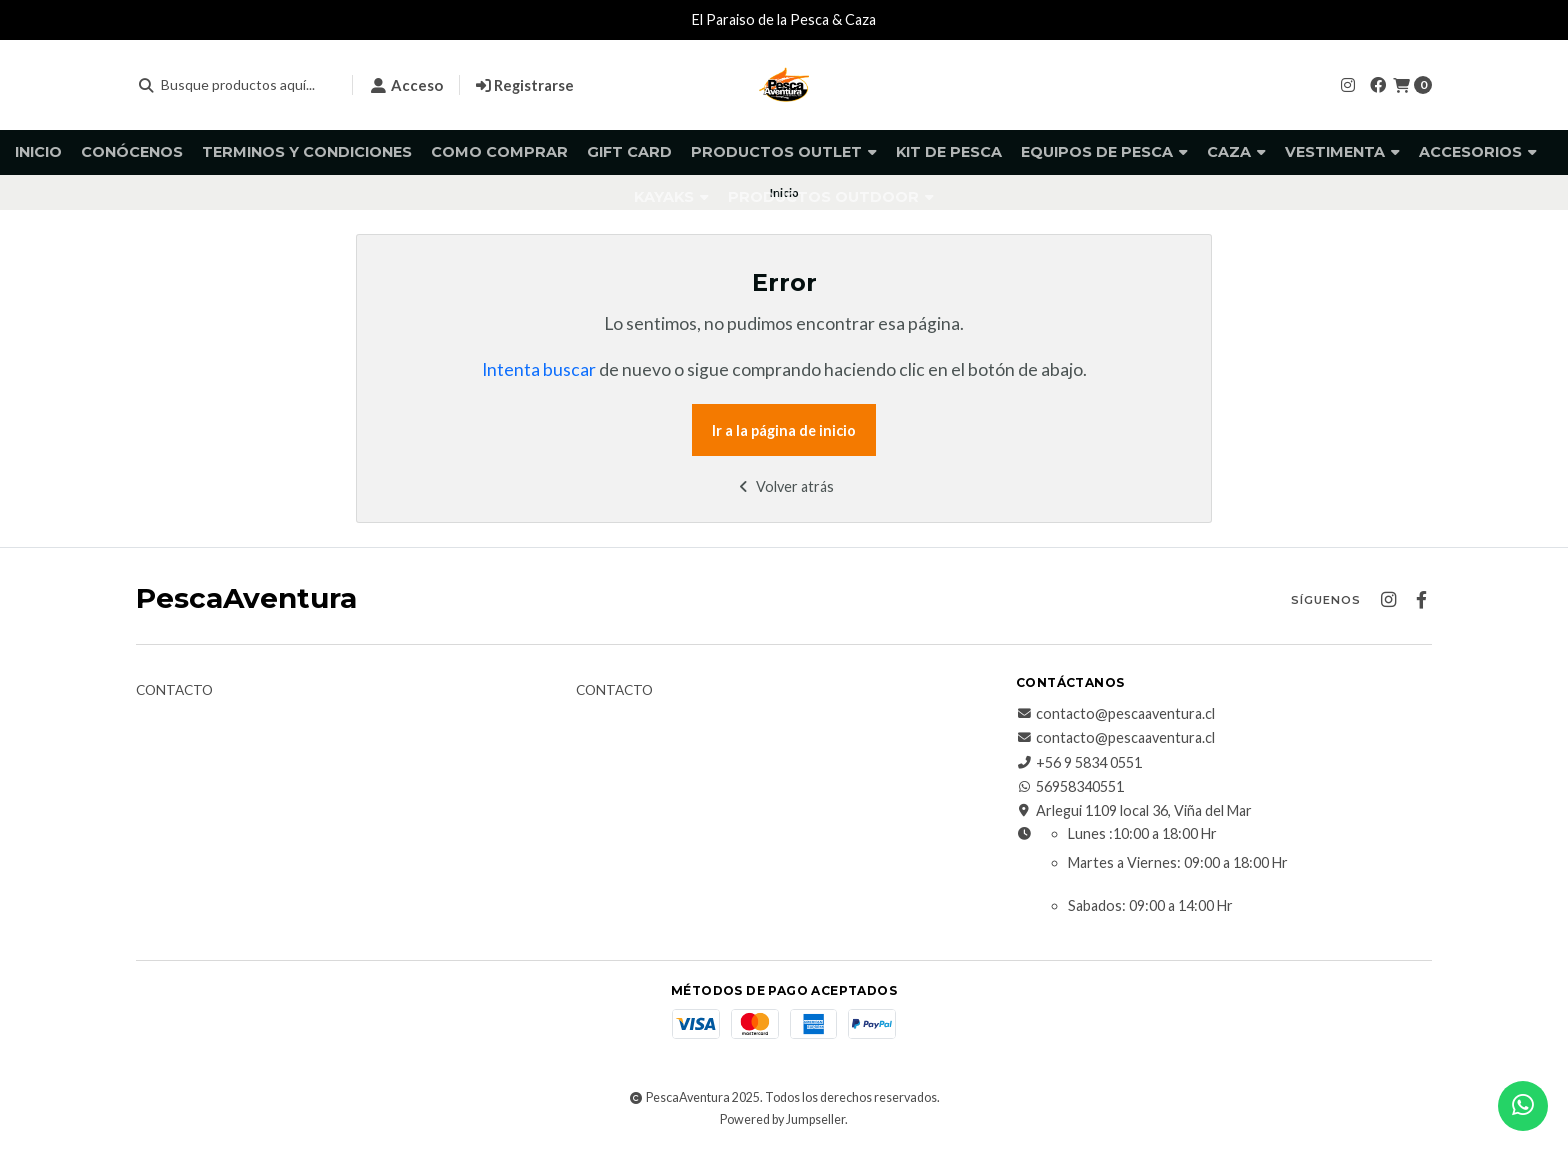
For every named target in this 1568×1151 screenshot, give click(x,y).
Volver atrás (784, 486)
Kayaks (671, 197)
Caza (1236, 152)
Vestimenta (1342, 152)
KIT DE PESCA (949, 152)
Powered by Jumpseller (782, 1119)
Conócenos (132, 152)
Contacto (174, 691)
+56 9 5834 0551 (1079, 763)
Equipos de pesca (1104, 152)
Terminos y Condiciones (307, 152)
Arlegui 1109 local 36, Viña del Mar (1134, 811)
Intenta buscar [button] (539, 369)
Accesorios (1478, 152)
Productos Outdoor (831, 197)
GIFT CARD (629, 152)
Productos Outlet (784, 152)
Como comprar (499, 152)
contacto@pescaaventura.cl (1115, 714)
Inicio (38, 152)
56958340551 (1070, 787)
